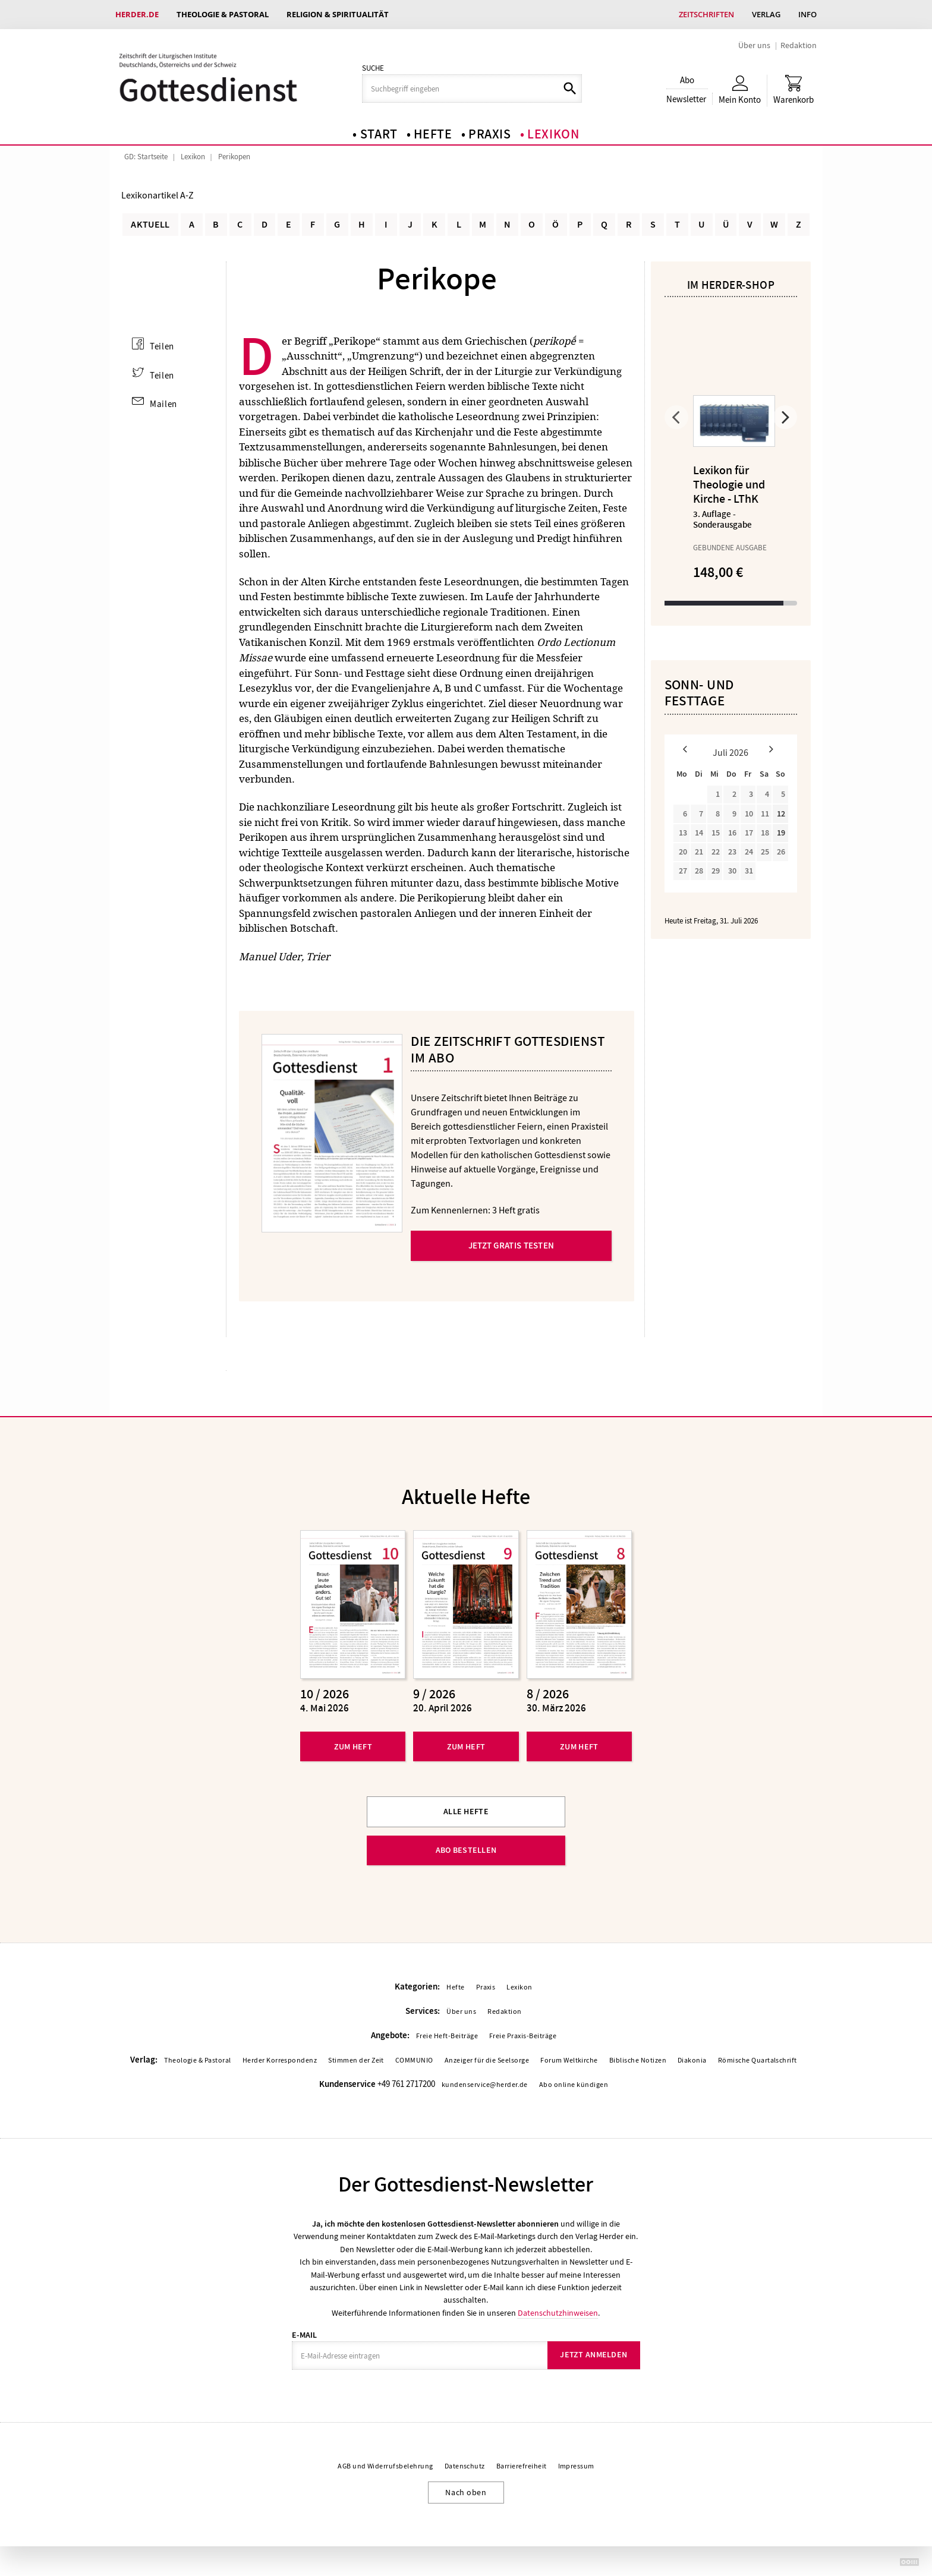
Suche (373, 68)
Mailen (163, 403)
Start (379, 134)
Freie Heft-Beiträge (447, 2036)
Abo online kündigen (573, 2085)
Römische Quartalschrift (757, 2061)
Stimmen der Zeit (356, 2061)
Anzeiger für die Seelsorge (487, 2061)
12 (781, 814)
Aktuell (150, 225)
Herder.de (137, 14)
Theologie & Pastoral (223, 14)
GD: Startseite (146, 157)
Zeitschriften (706, 14)
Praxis (489, 134)
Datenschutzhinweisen (558, 2312)
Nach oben (465, 2492)
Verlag (766, 14)
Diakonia (692, 2061)
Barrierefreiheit (521, 2466)
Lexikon (553, 134)
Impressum (576, 2466)
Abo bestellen (466, 1850)
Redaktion (798, 45)
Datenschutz (465, 2466)
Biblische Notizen (637, 2061)
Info (807, 14)
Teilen (162, 346)
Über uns (754, 45)
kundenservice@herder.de (485, 2085)
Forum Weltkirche (569, 2061)
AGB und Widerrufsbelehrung (385, 2466)
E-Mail (304, 2335)
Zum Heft (353, 1746)
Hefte (433, 134)
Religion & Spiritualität (337, 14)
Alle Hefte (466, 1811)
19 (781, 833)
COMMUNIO (414, 2061)
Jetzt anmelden (593, 2354)
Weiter (785, 417)
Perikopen (234, 157)
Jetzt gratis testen (511, 1246)
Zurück (676, 417)
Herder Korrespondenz (280, 2061)
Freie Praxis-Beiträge (522, 2036)
